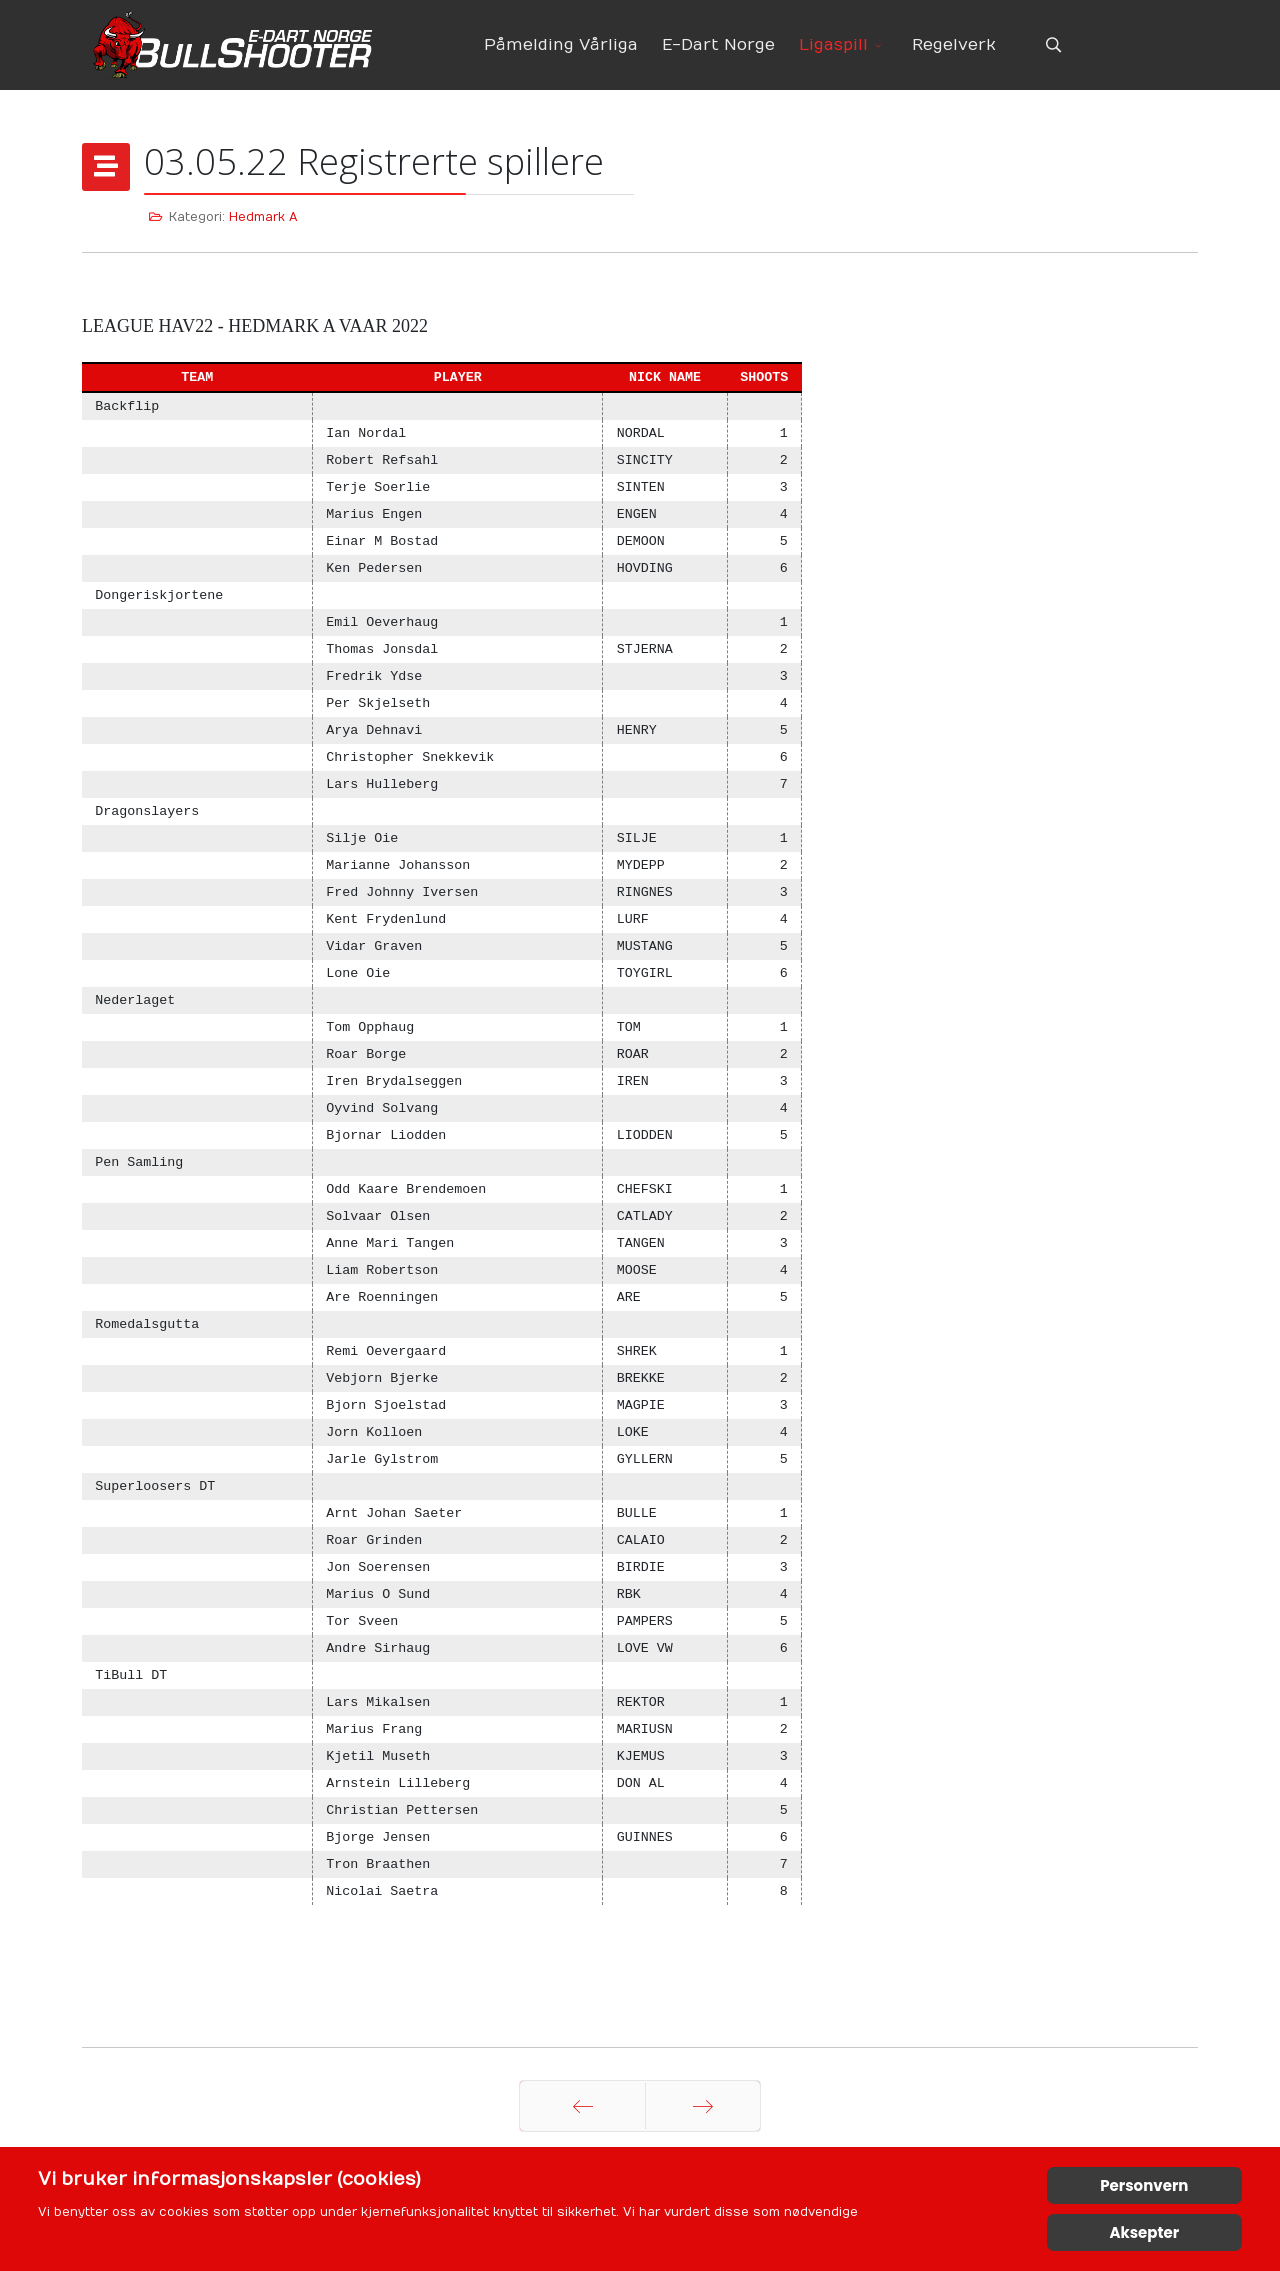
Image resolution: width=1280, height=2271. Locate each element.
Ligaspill (833, 45)
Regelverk (954, 45)
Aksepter (1144, 2232)
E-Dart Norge (718, 45)
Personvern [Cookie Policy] (1144, 2185)
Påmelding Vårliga (561, 45)
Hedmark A (263, 217)
